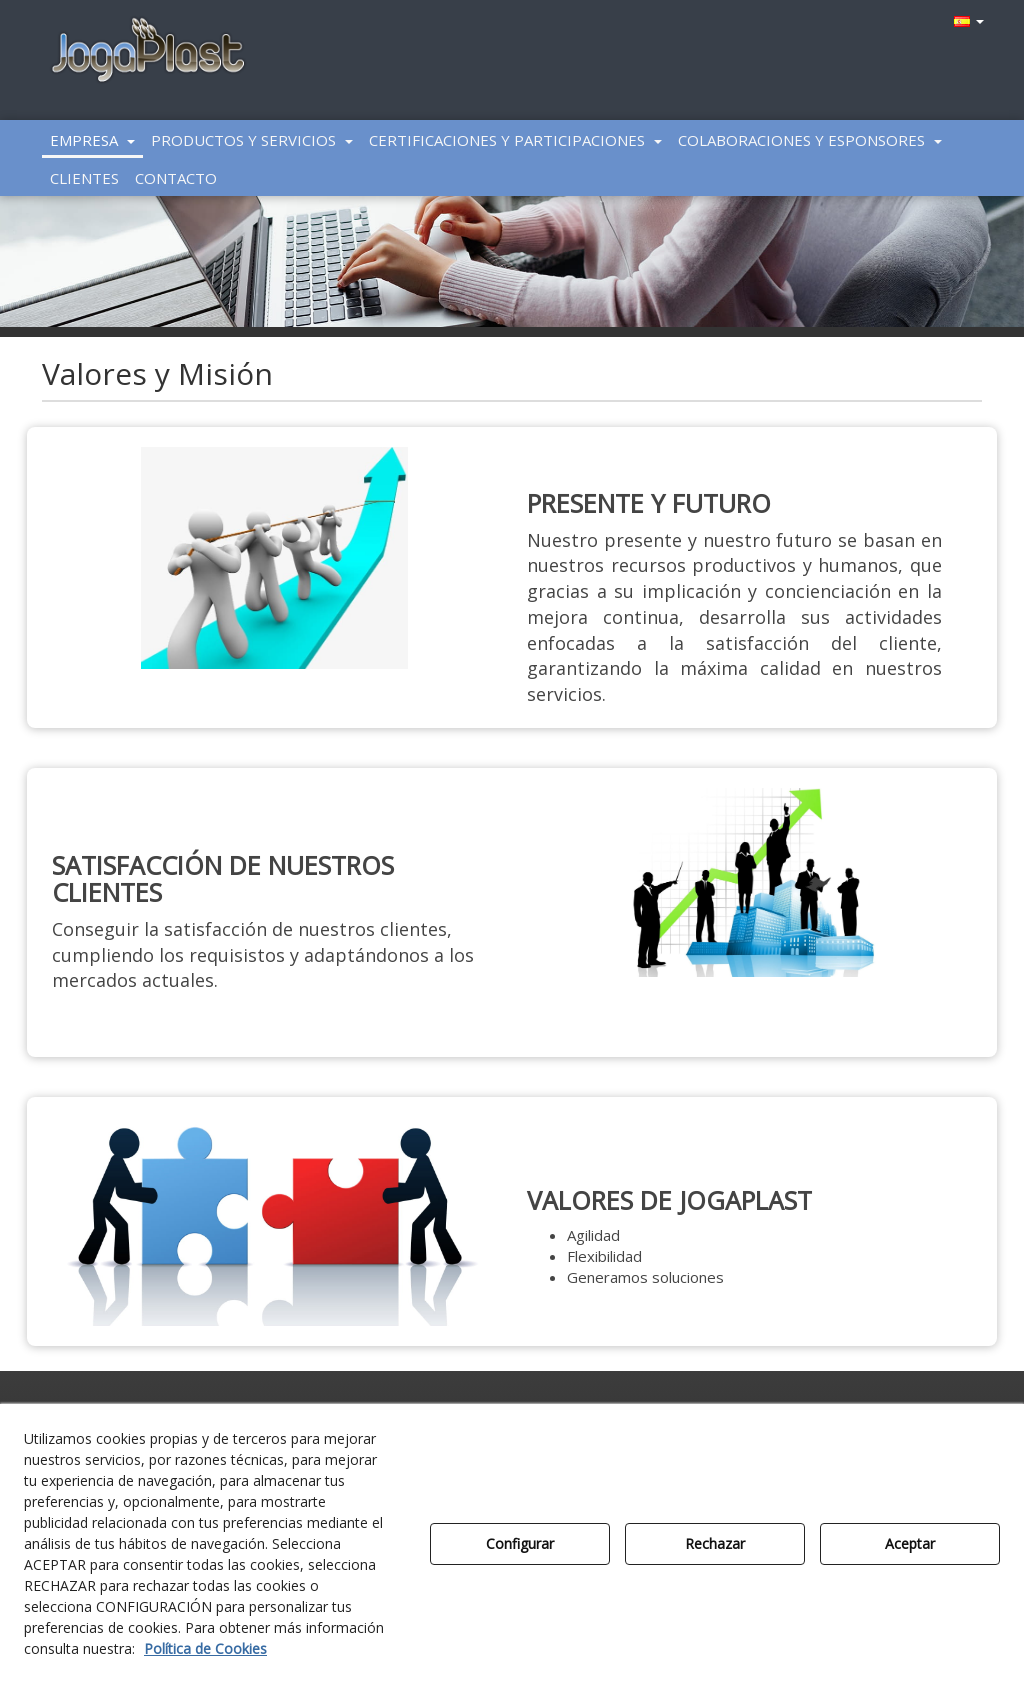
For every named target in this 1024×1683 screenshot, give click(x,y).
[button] (148, 51)
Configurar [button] (520, 1543)
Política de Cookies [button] (205, 1648)
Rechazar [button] (715, 1543)
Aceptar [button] (910, 1543)
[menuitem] (966, 20)
